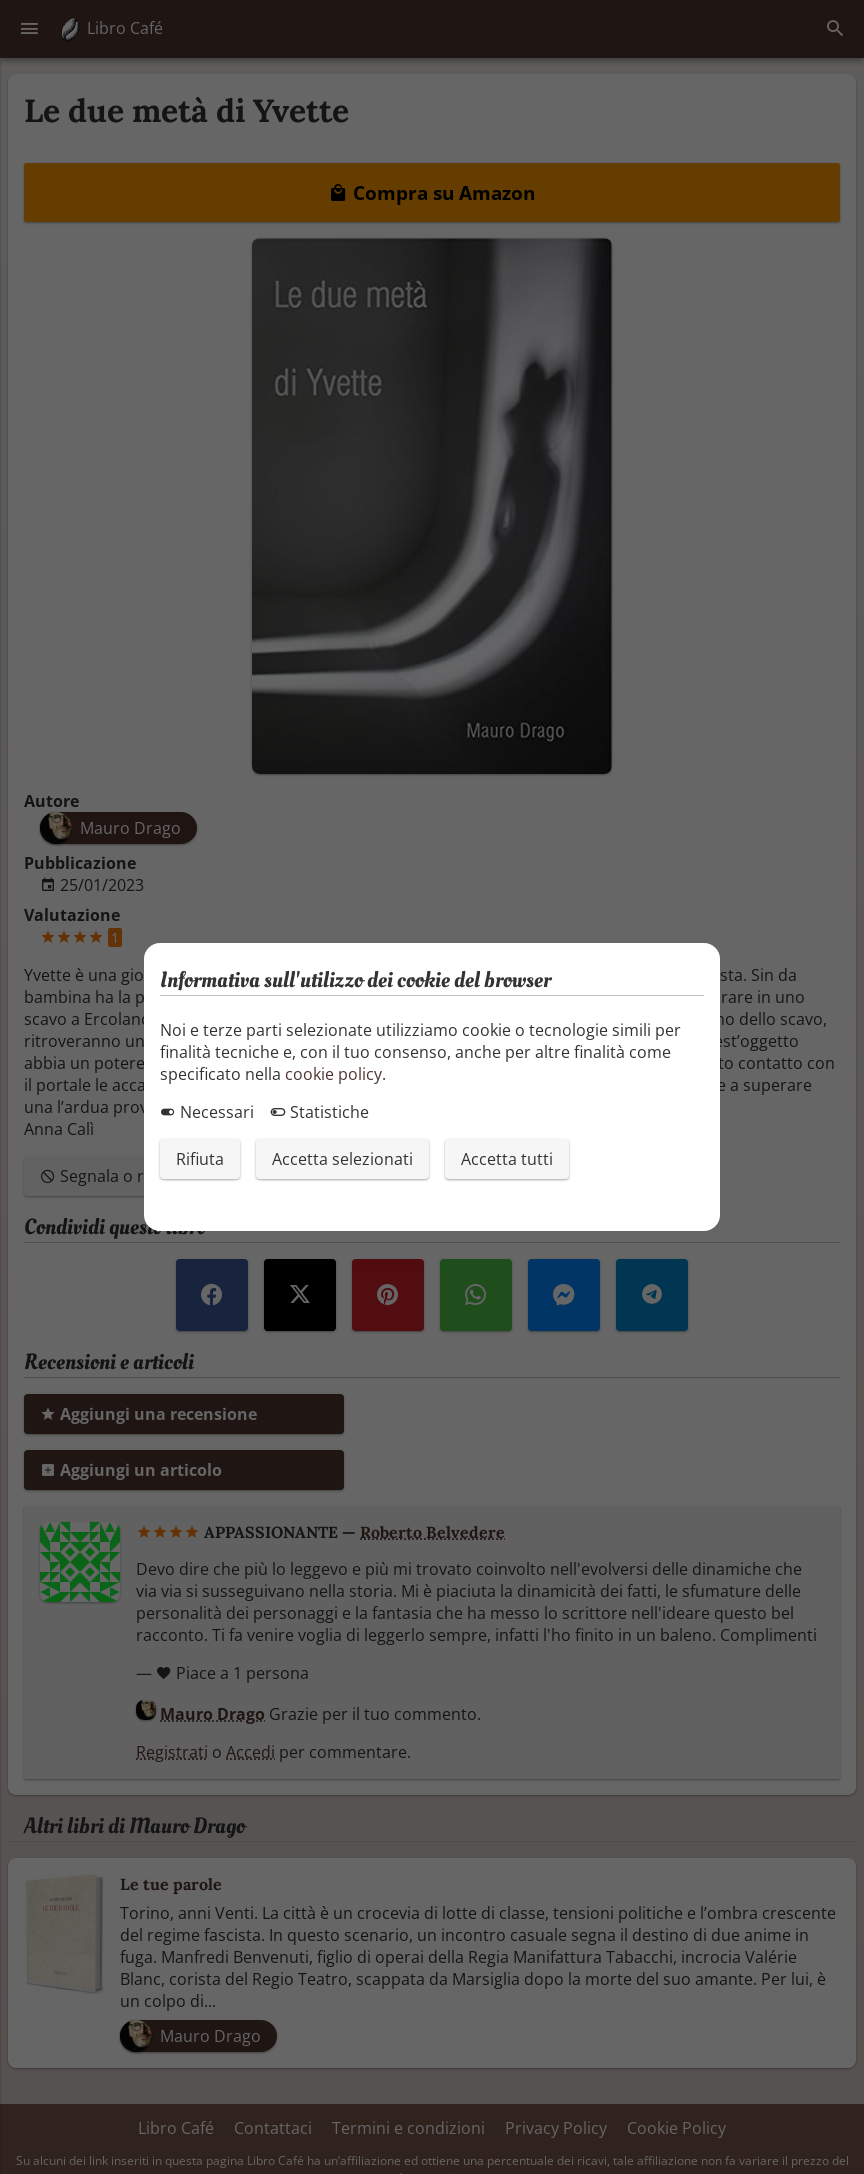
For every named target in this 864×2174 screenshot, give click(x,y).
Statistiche (319, 1112)
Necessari (207, 1112)
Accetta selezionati (342, 1159)
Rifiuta (200, 1159)
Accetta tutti (507, 1159)
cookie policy (333, 1074)
